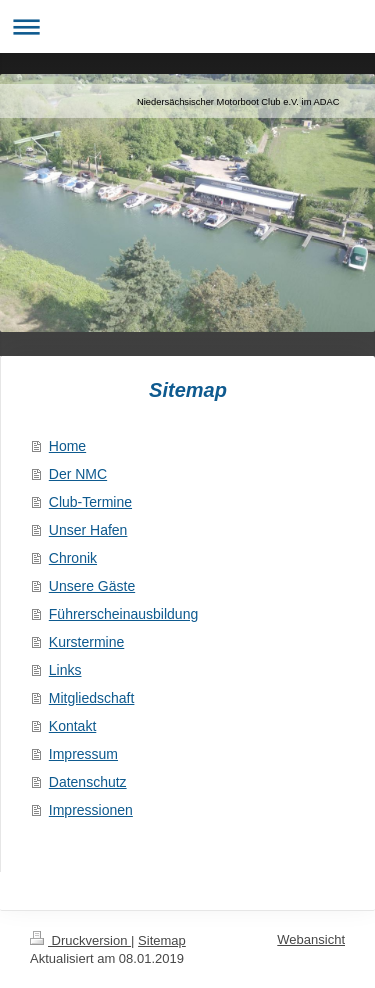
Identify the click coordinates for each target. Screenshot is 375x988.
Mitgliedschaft (92, 698)
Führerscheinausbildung (123, 614)
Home (67, 446)
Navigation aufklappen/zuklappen (187, 26)
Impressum (83, 754)
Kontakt (72, 726)
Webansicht (311, 939)
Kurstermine (86, 642)
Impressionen (91, 810)
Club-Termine (90, 502)
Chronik (73, 558)
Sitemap (162, 940)
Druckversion (80, 940)
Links (65, 670)
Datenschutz (88, 782)
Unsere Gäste (92, 586)
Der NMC (78, 474)
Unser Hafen (88, 530)
